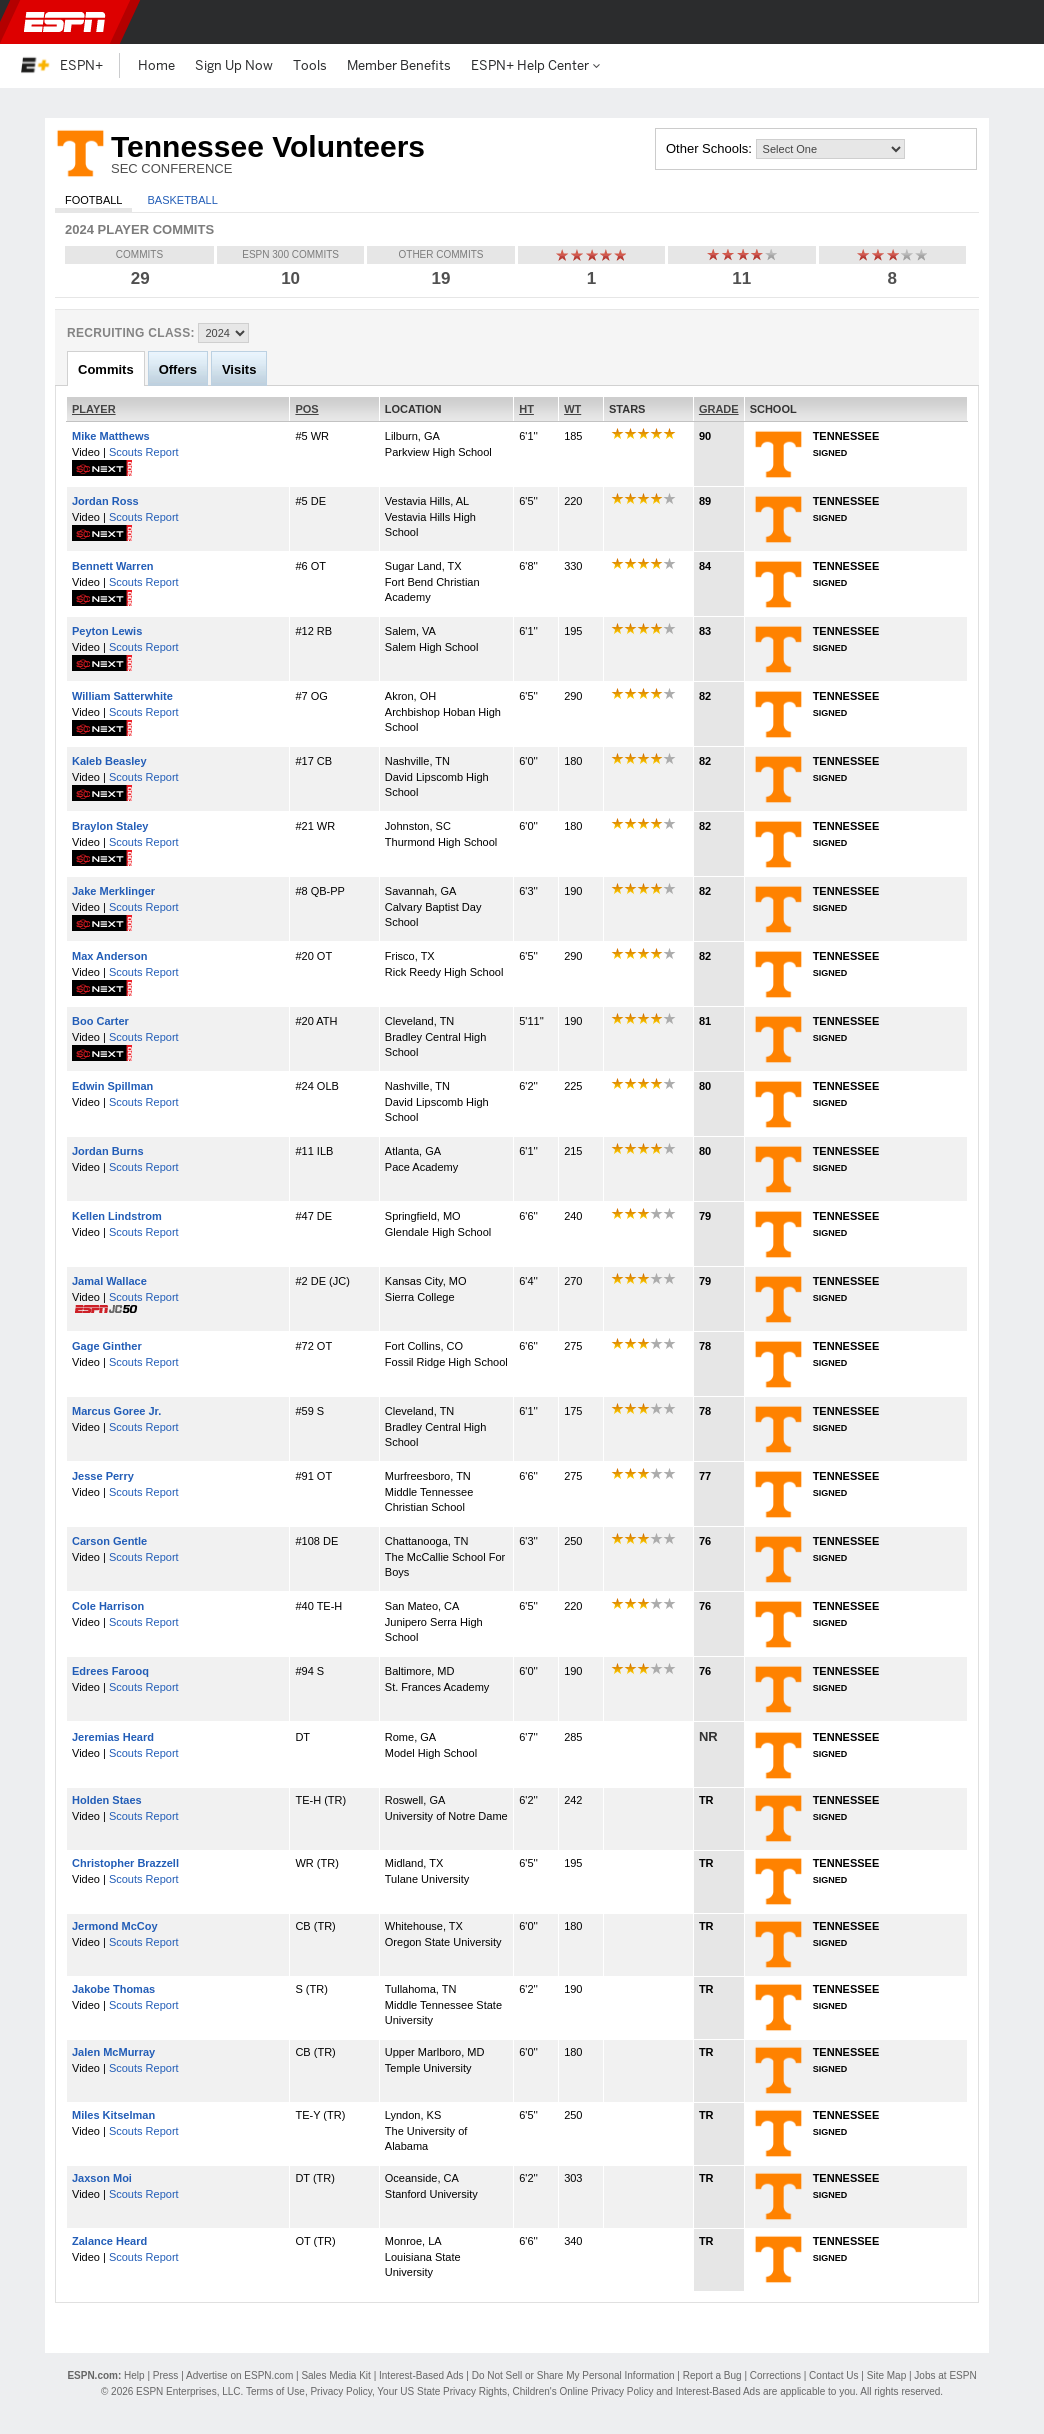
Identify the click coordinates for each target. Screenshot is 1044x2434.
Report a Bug (712, 2375)
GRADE (719, 409)
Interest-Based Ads (421, 2375)
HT (526, 409)
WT (572, 409)
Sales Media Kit (335, 2375)
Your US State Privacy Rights (442, 2391)
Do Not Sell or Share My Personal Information (573, 2375)
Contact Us (833, 2375)
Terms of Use (275, 2391)
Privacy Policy (341, 2391)
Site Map (886, 2375)
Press (166, 2375)
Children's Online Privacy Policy (583, 2391)
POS (306, 409)
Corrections (775, 2375)
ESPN (65, 22)
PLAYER (94, 409)
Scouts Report (144, 452)
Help (134, 2375)
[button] (1012, 22)
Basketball (182, 200)
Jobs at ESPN (945, 2375)
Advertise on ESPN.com (239, 2375)
